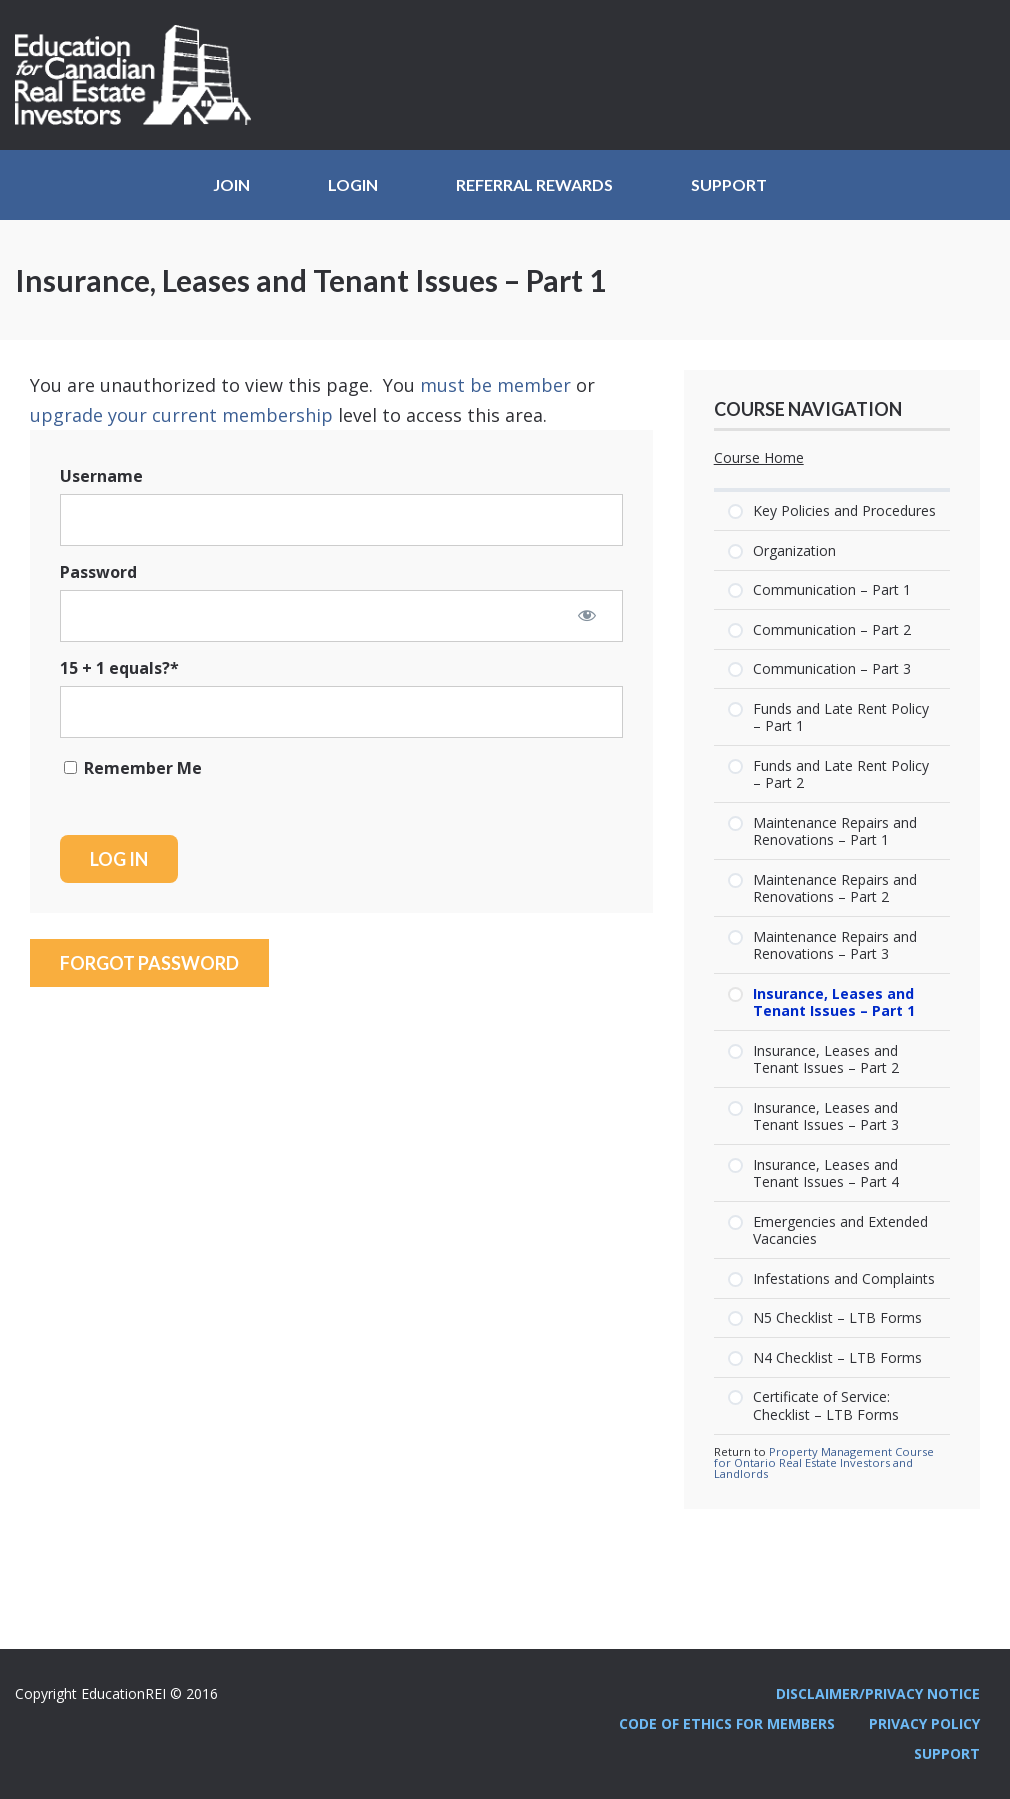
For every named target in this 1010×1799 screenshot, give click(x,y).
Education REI (140, 75)
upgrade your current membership (181, 415)
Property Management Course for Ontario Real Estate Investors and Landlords (824, 1462)
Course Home (759, 458)
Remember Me (133, 768)
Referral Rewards (534, 184)
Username (101, 476)
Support (729, 184)
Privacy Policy (924, 1723)
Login (353, 184)
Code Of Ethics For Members (727, 1723)
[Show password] (587, 615)
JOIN (231, 184)
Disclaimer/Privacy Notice (878, 1693)
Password (98, 572)
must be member (495, 385)
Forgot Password (149, 963)
